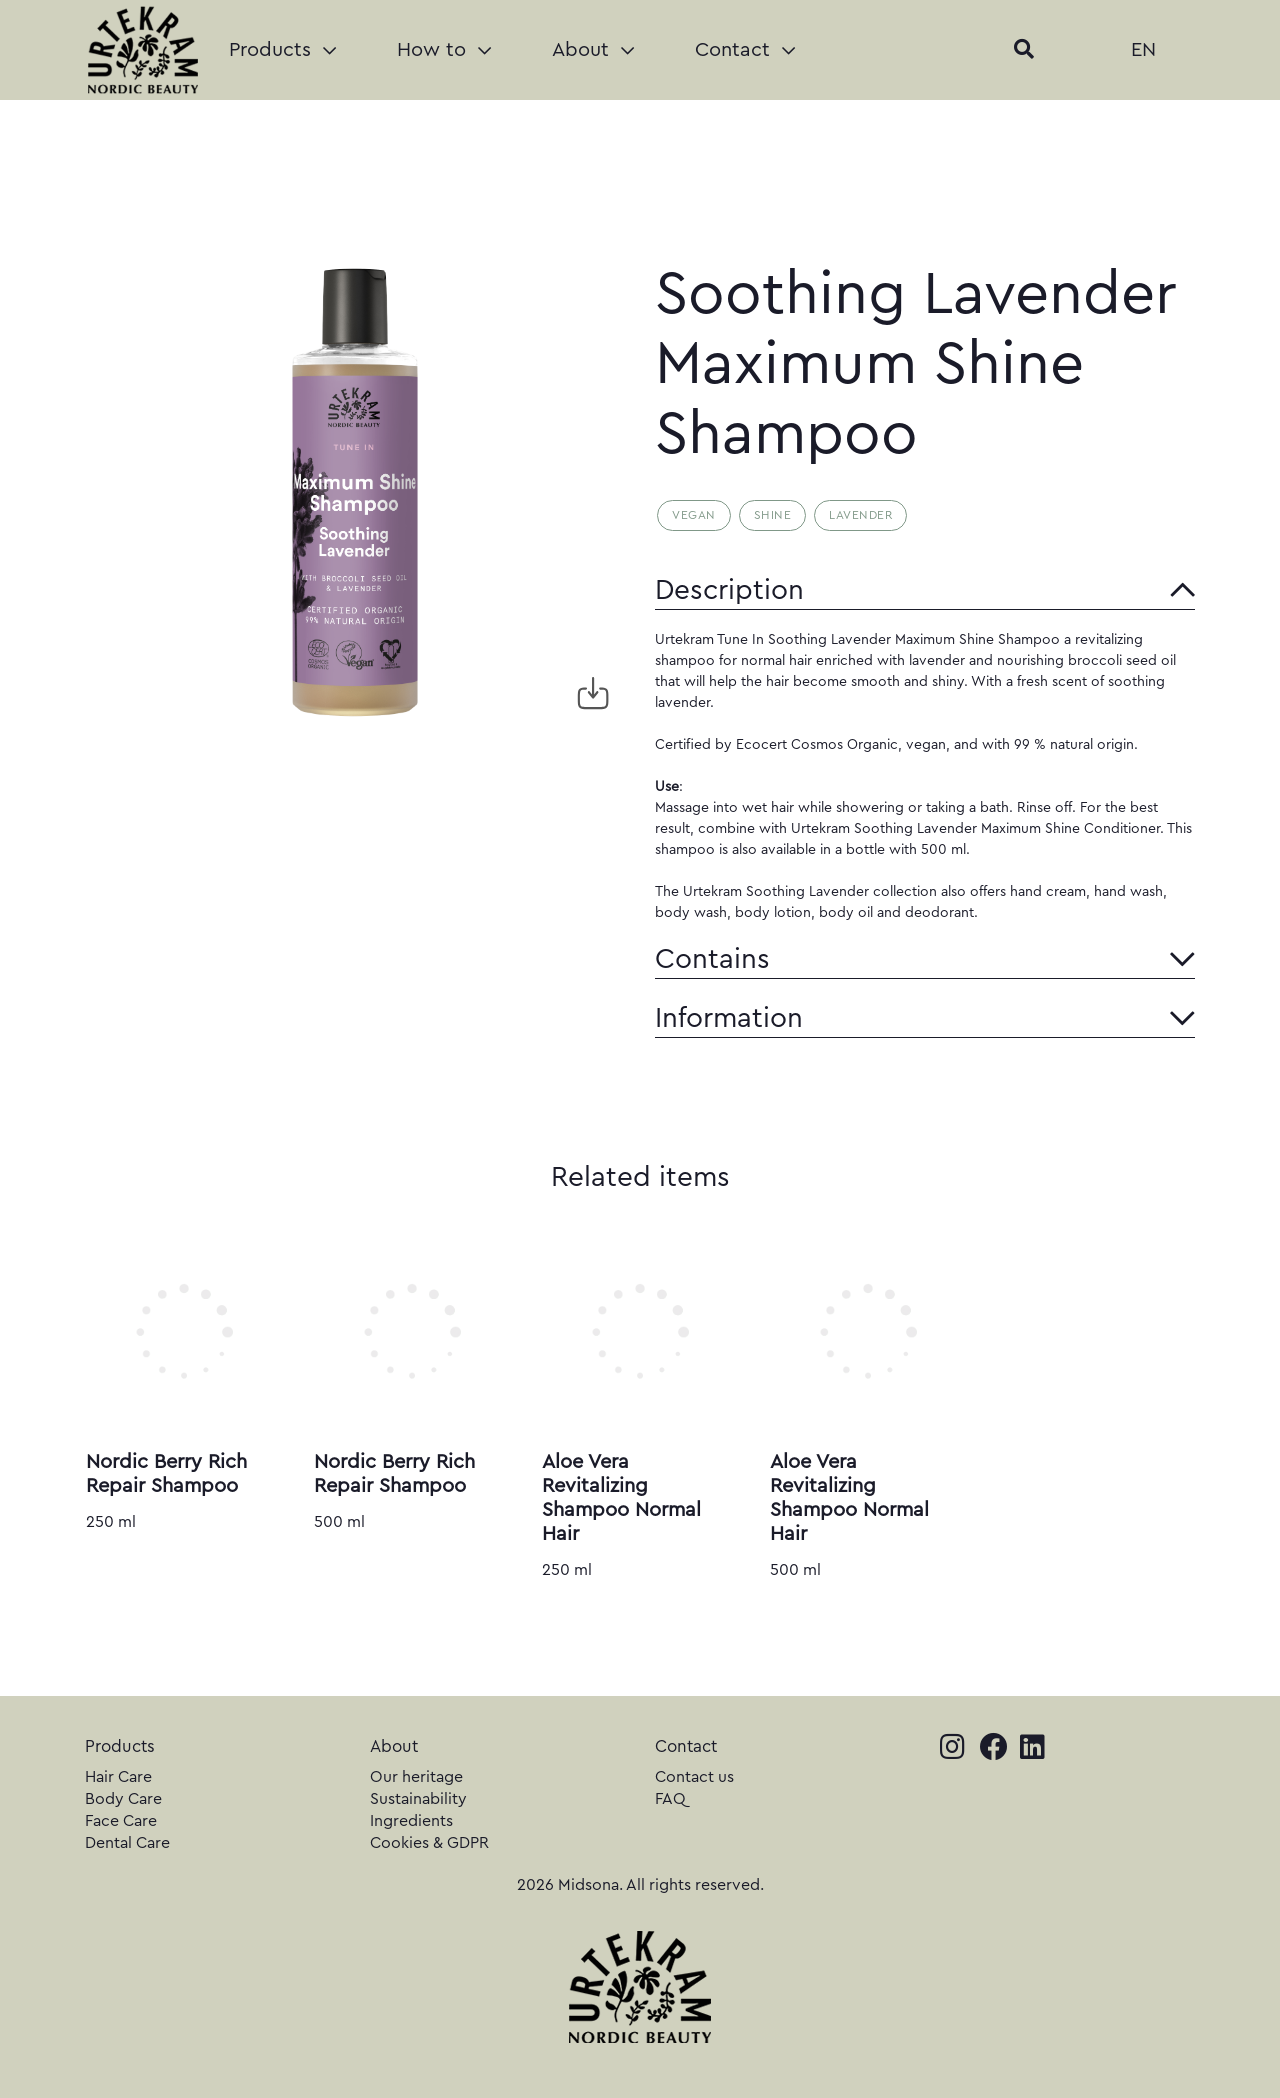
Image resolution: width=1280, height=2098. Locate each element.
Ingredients (411, 1821)
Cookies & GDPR (429, 1843)
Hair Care (118, 1777)
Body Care (123, 1799)
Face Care (121, 1821)
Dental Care (127, 1843)
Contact (745, 50)
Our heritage (416, 1777)
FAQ (670, 1799)
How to (444, 50)
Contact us (694, 1777)
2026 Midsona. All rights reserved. (640, 1885)
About (593, 50)
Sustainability (418, 1799)
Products (282, 50)
